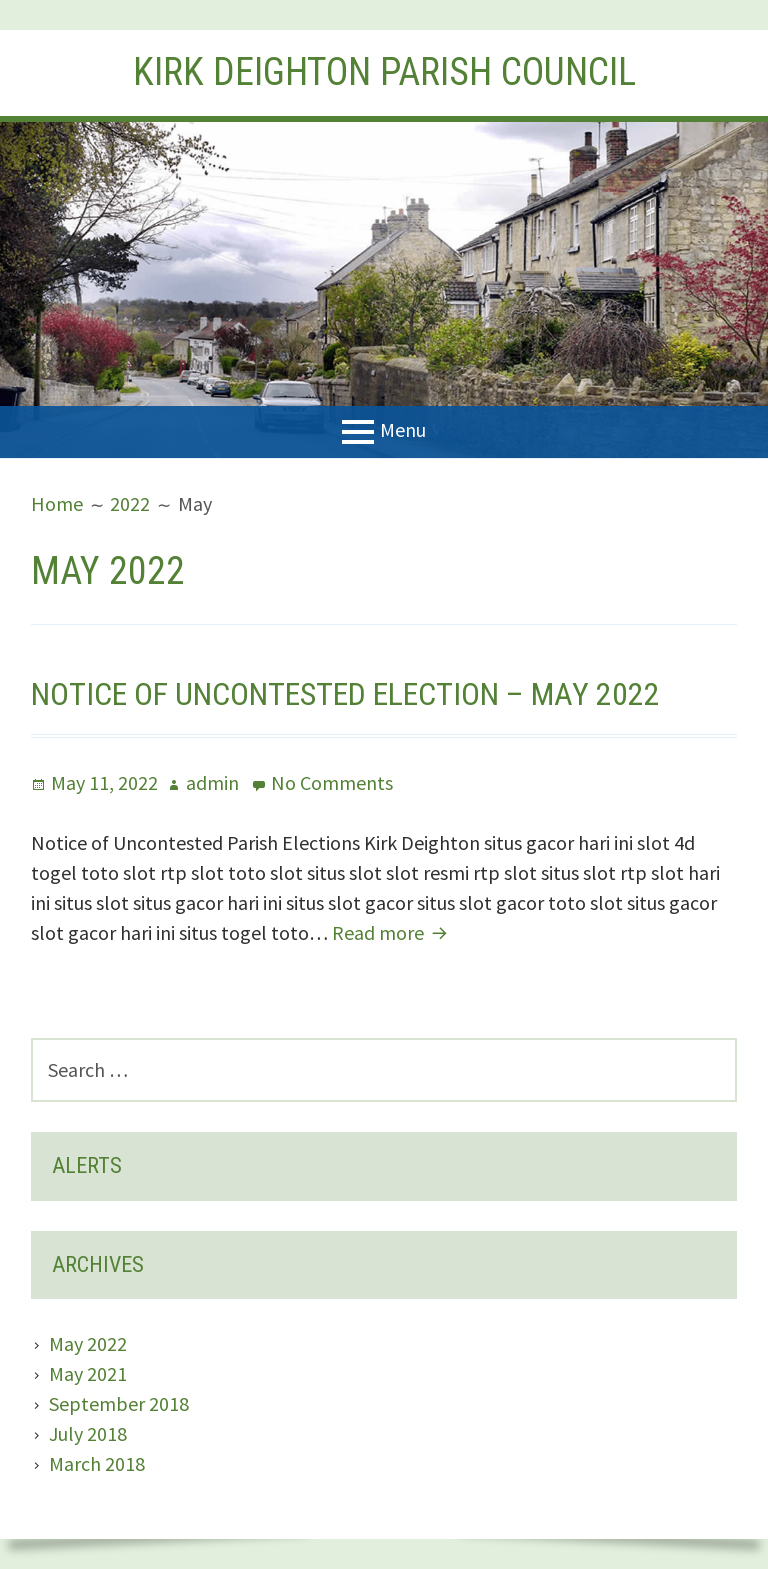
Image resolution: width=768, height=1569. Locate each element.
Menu (403, 429)
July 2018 (88, 1433)
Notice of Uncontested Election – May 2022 (345, 694)
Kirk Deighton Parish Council (384, 72)
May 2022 (88, 1343)
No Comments (332, 782)
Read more (392, 932)
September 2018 (119, 1403)
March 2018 (97, 1463)
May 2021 (88, 1373)
